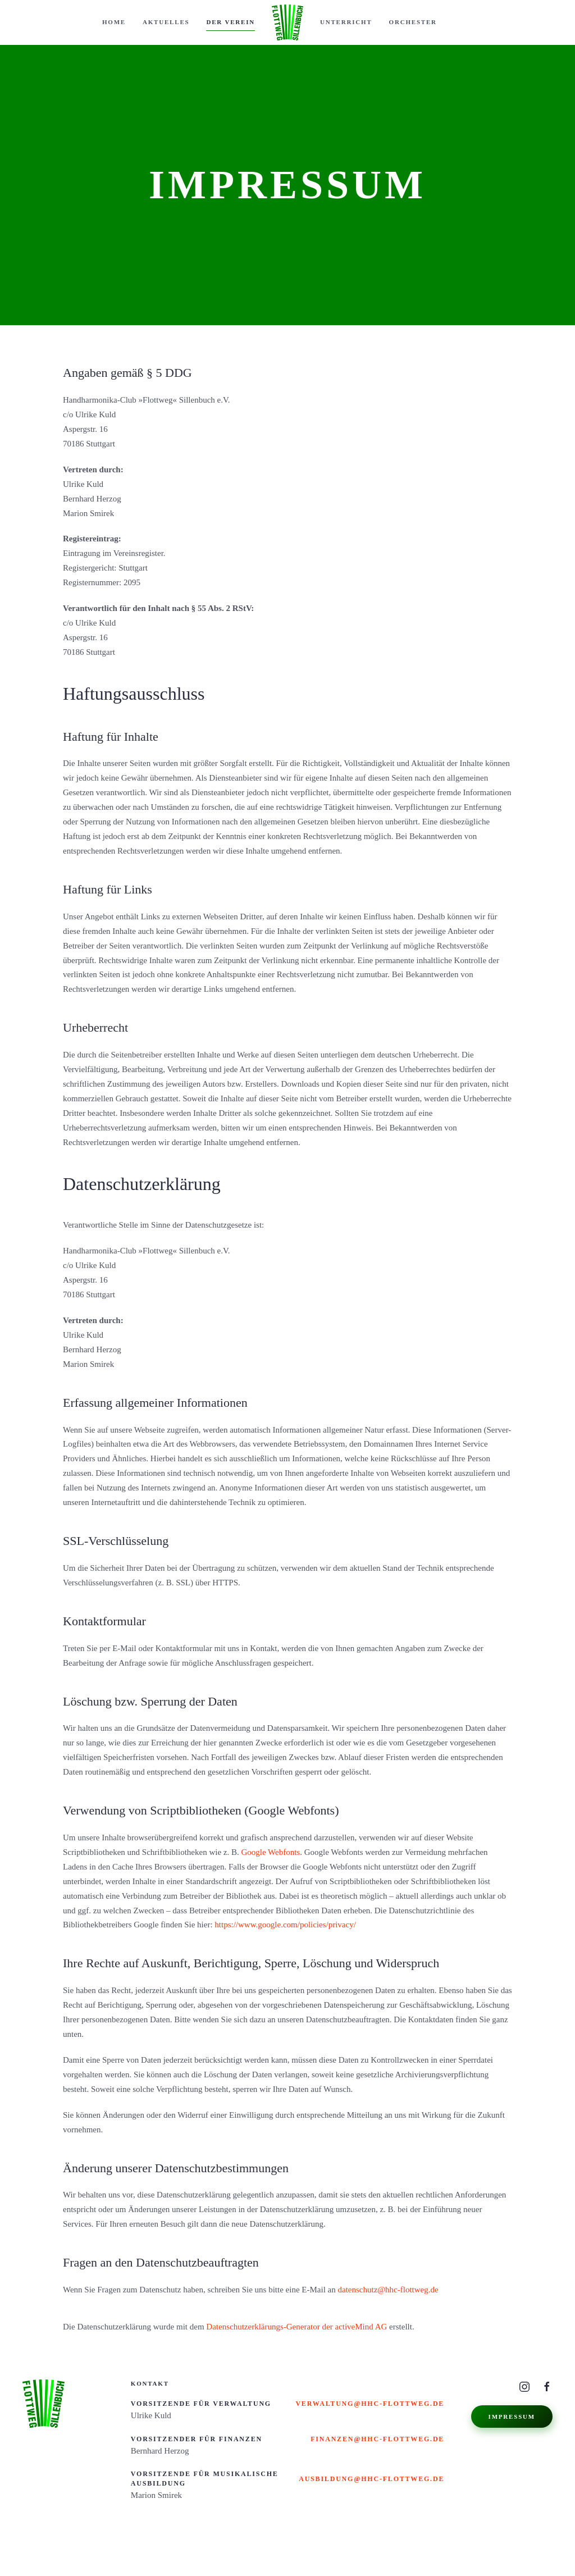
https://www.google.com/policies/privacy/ (285, 1924)
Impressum (512, 2450)
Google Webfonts (270, 1852)
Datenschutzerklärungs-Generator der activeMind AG (296, 2326)
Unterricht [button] (346, 22)
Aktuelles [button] (166, 22)
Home (114, 22)
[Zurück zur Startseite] (287, 22)
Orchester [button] (413, 22)
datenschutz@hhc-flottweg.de (387, 2289)
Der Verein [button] (230, 22)
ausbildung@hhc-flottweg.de (371, 2512)
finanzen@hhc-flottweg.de (377, 2473)
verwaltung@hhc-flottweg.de (369, 2437)
